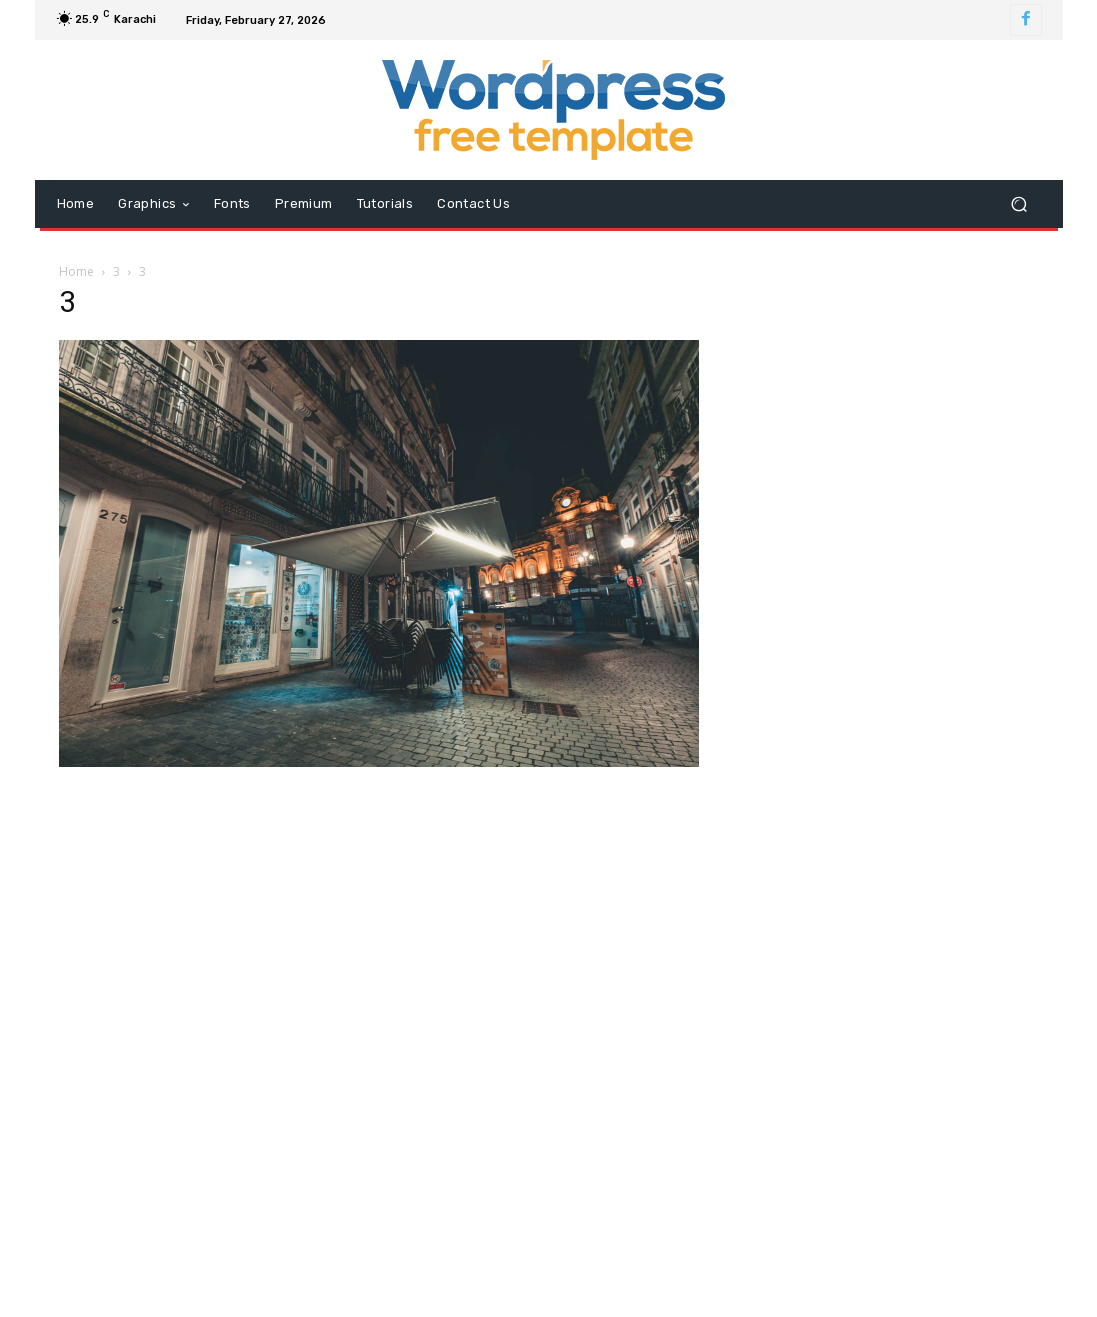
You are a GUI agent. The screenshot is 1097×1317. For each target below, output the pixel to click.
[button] (1019, 204)
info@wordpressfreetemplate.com (594, 1119)
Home (76, 271)
